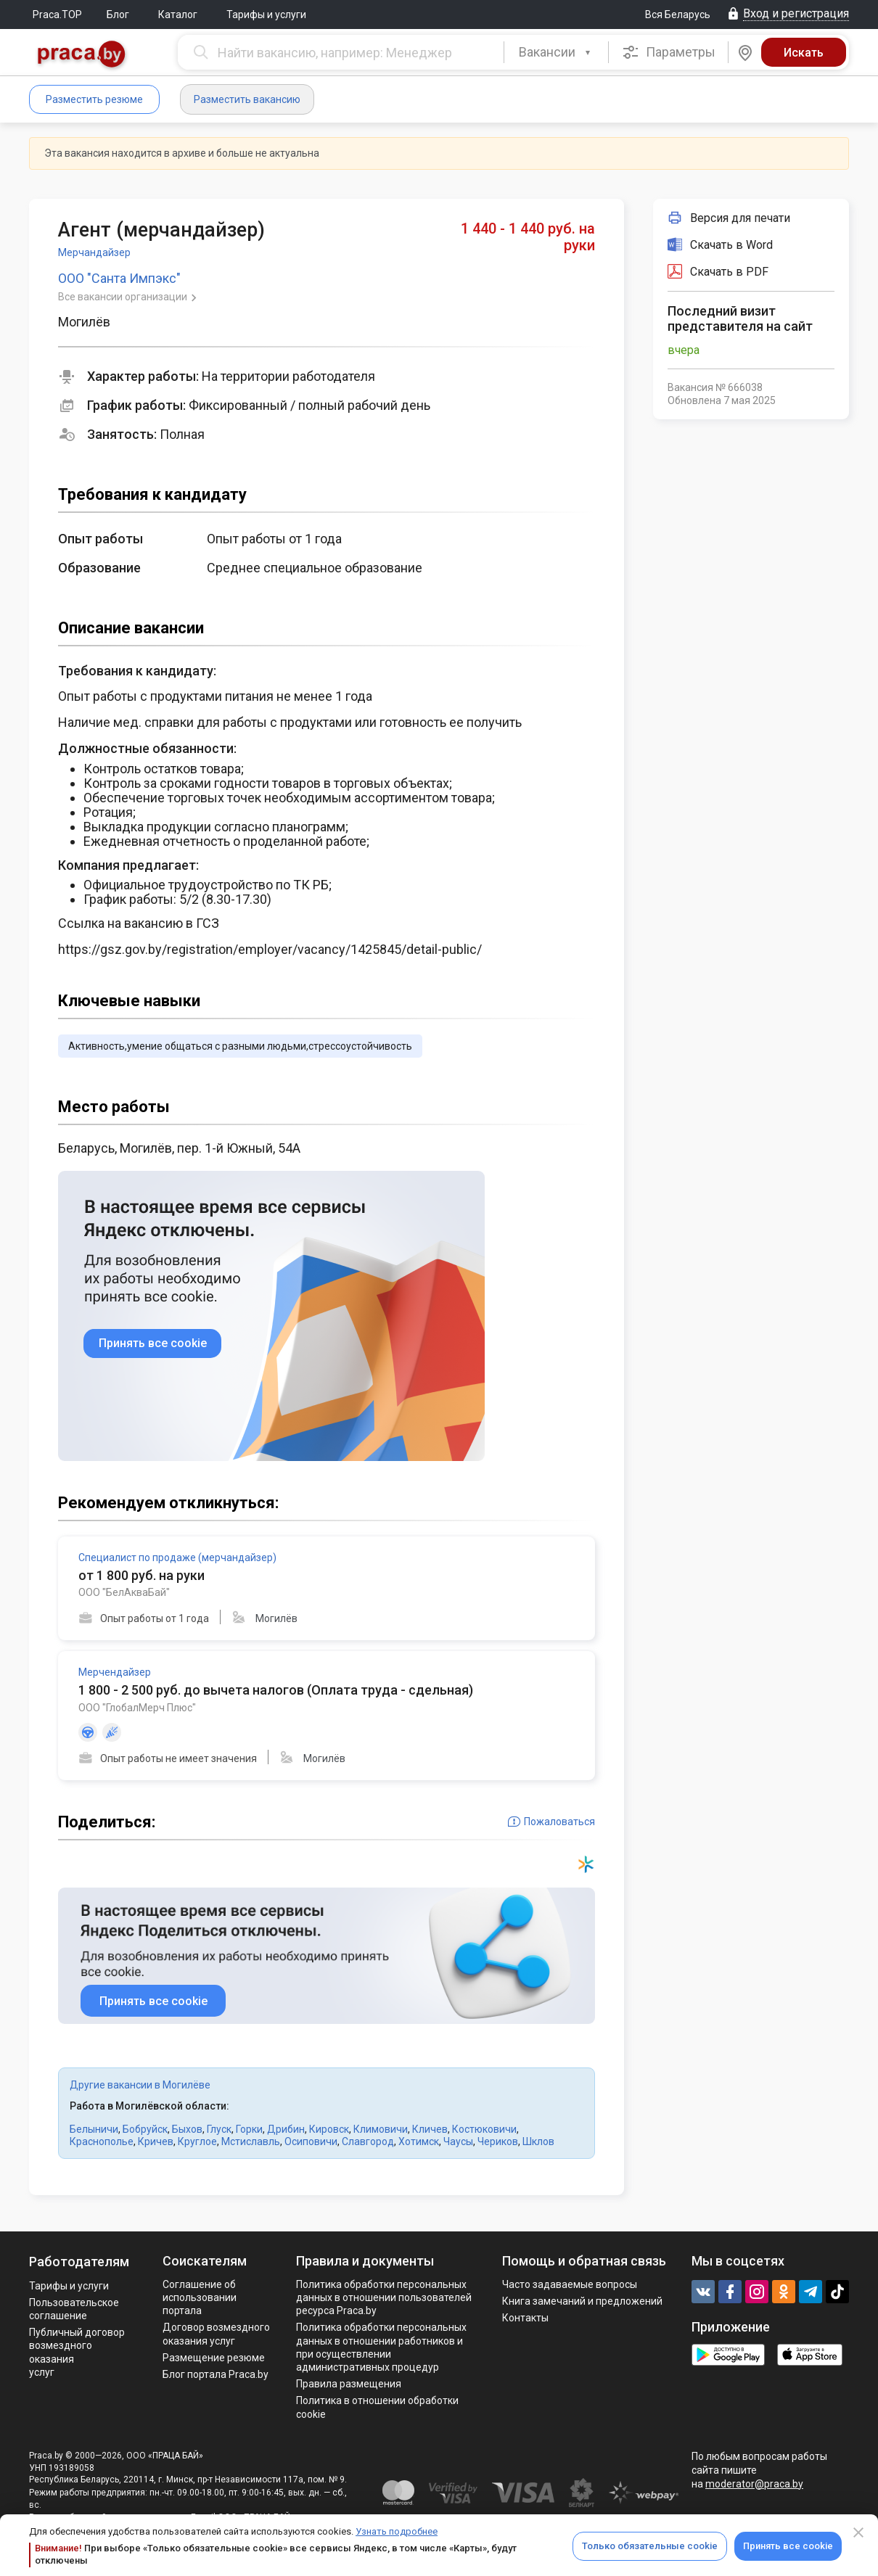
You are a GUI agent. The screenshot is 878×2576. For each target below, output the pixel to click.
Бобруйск (145, 2129)
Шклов (538, 2141)
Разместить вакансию (247, 99)
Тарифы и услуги (266, 14)
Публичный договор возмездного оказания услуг (77, 2352)
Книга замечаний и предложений (582, 2301)
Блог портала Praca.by (215, 2374)
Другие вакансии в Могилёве (140, 2085)
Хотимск (418, 2141)
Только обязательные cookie (650, 2545)
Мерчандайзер (94, 252)
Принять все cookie (788, 2545)
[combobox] (556, 52)
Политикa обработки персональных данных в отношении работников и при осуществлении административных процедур (381, 2347)
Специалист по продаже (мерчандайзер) (177, 1557)
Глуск (219, 2129)
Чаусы (458, 2141)
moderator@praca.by (754, 2484)
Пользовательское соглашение (74, 2309)
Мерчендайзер (114, 1672)
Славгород (368, 2141)
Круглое (197, 2141)
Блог (118, 14)
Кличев (430, 2129)
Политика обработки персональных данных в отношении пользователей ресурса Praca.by (384, 2297)
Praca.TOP (57, 14)
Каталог (177, 14)
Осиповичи (310, 2141)
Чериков (497, 2141)
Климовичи (380, 2129)
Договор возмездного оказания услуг (216, 2333)
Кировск (329, 2129)
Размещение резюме (214, 2357)
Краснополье (102, 2141)
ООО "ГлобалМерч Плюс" (137, 1707)
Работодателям (79, 2261)
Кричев (155, 2141)
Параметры (668, 52)
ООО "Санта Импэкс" (119, 278)
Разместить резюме (94, 99)
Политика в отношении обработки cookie (377, 2407)
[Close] (858, 2532)
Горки (249, 2129)
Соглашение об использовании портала (200, 2297)
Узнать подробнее (397, 2531)
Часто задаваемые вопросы (569, 2284)
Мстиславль (250, 2141)
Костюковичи (484, 2129)
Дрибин (286, 2129)
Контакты (525, 2318)
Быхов (187, 2129)
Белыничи (94, 2129)
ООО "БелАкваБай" (124, 1592)
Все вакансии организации (123, 297)
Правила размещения (348, 2384)
